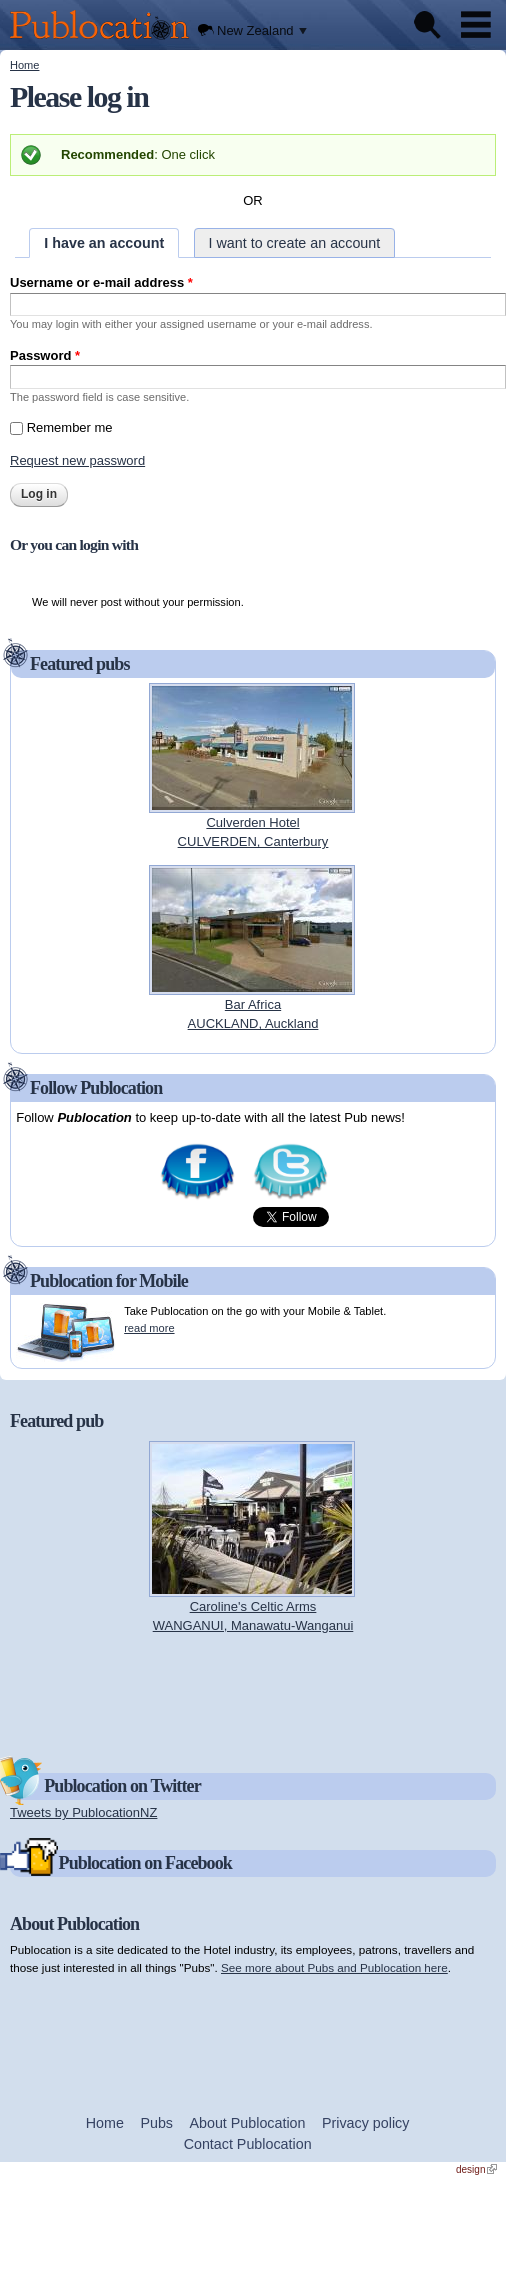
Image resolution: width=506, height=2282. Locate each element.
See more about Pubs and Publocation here (334, 1967)
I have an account (104, 243)
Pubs (156, 2123)
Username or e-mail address (101, 282)
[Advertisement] (253, 1694)
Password (45, 355)
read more (149, 1328)
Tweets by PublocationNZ (83, 1812)
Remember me (70, 427)
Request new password (77, 460)
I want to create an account (295, 243)
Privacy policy (365, 2123)
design (476, 2169)
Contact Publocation (248, 2144)
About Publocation (247, 2123)
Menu (476, 25)
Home (24, 65)
